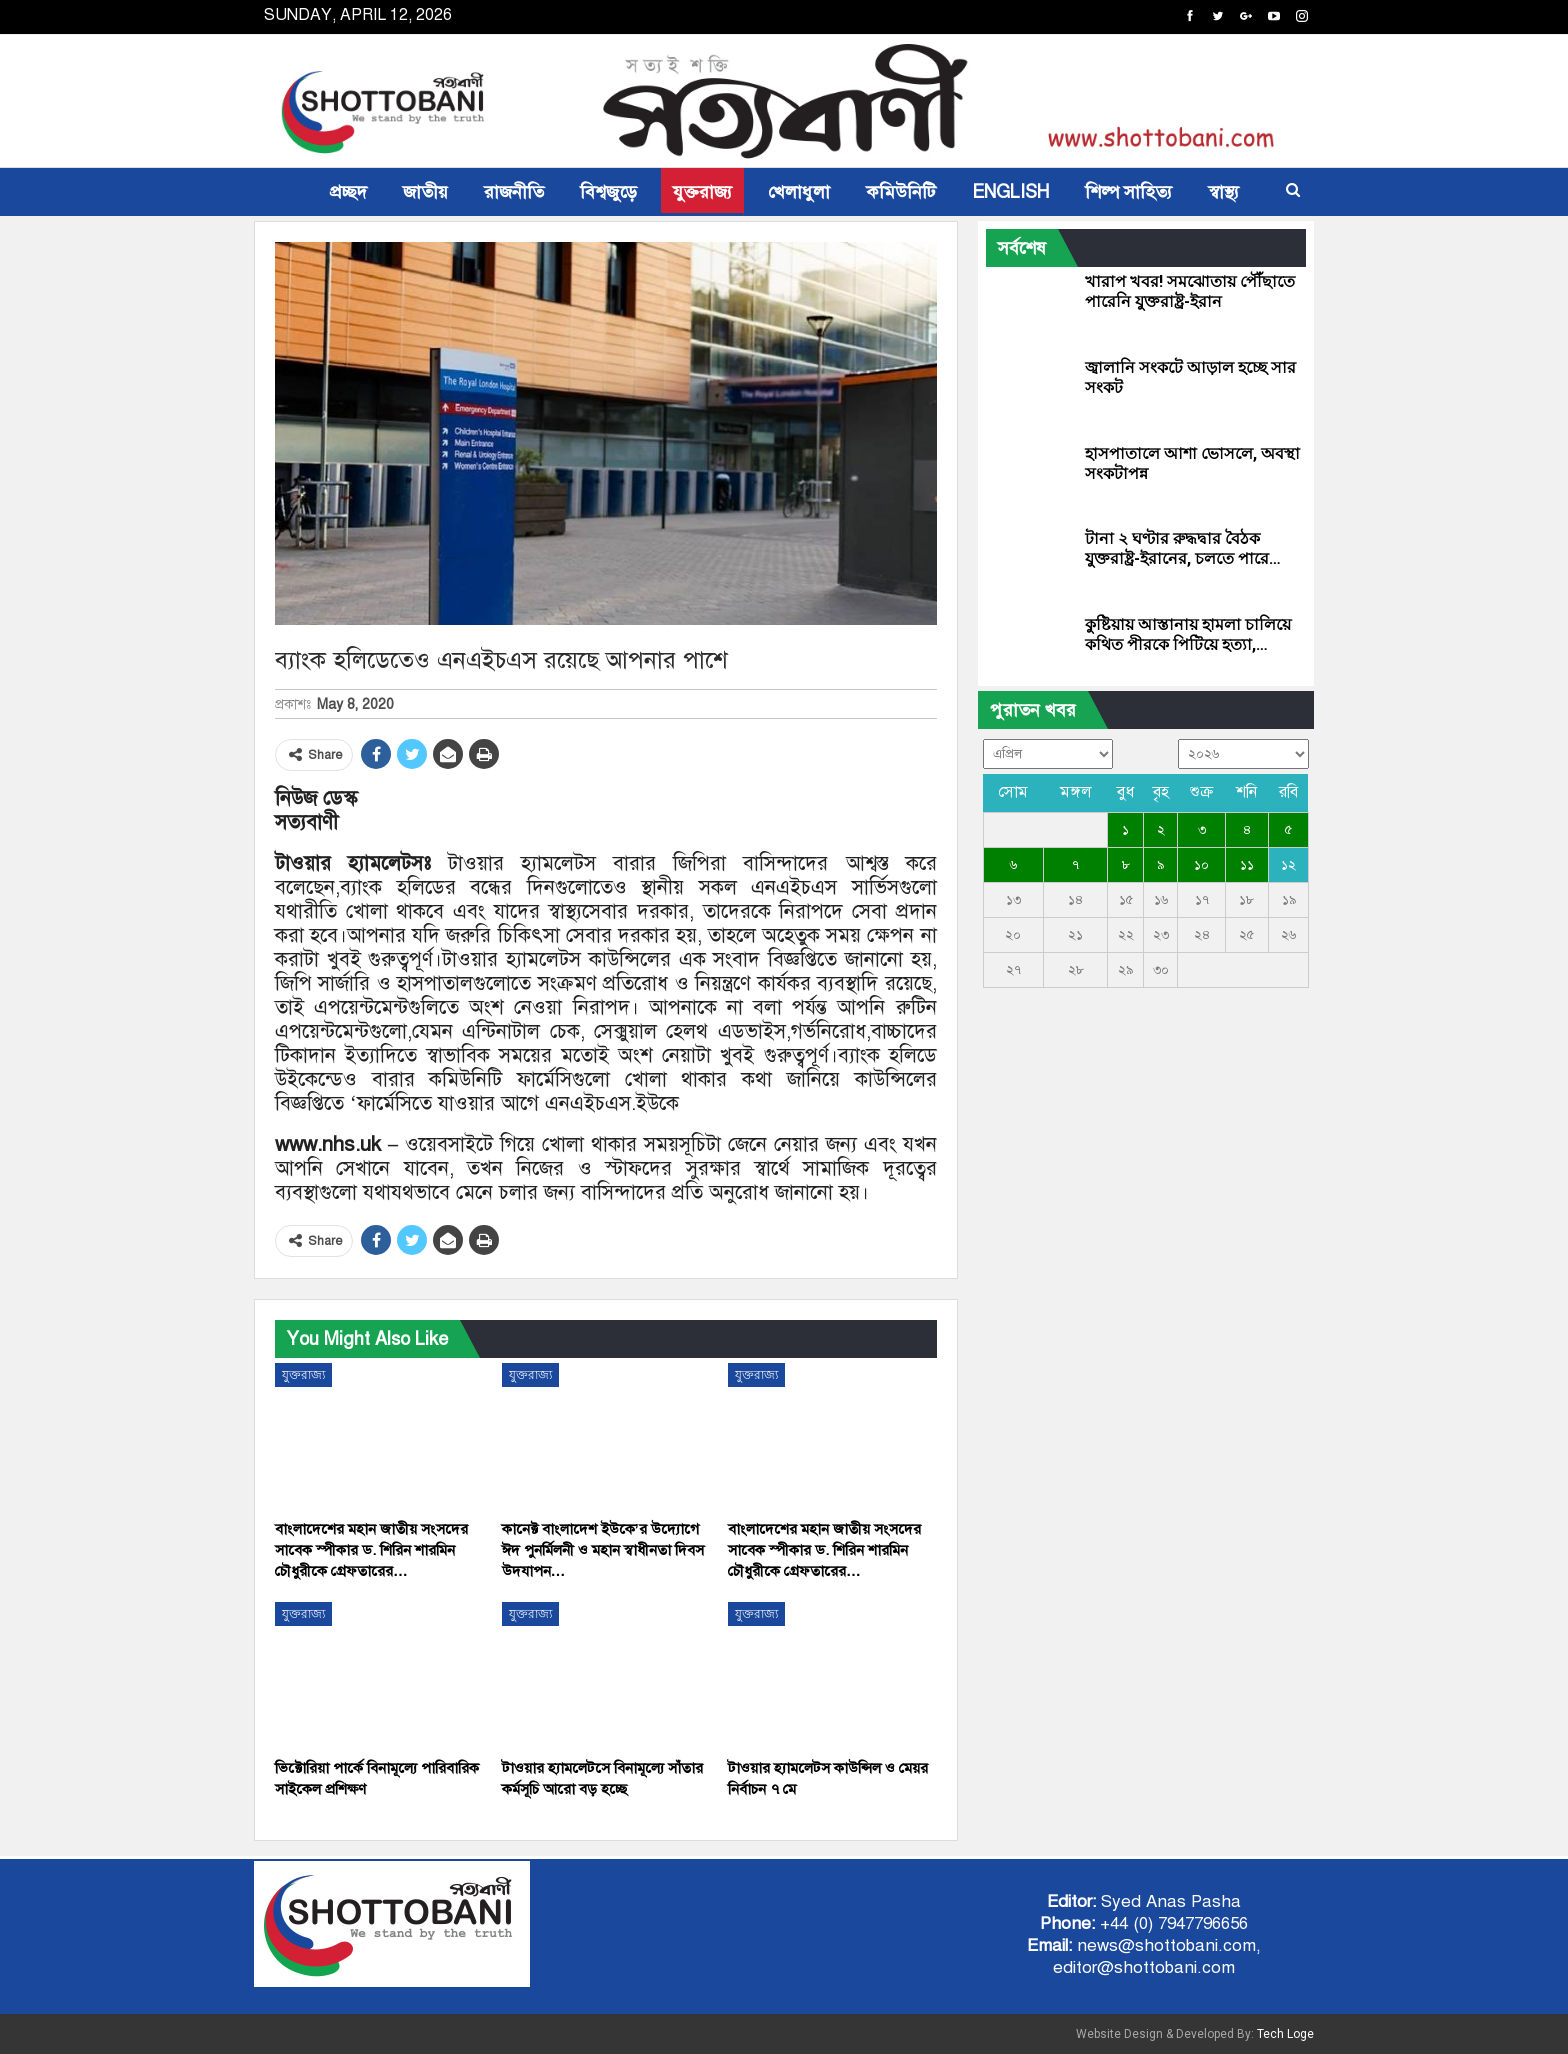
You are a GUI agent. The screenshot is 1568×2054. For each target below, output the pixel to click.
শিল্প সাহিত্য (1128, 192)
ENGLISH (1010, 192)
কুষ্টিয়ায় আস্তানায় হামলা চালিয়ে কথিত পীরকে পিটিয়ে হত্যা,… (1188, 634)
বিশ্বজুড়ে (608, 192)
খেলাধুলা (799, 192)
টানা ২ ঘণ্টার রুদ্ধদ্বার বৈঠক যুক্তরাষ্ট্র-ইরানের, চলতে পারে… (1183, 548)
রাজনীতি (514, 192)
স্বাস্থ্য (1223, 192)
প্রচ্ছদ (348, 192)
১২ (1288, 865)
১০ (1201, 865)
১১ (1247, 865)
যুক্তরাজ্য (702, 192)
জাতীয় (425, 192)
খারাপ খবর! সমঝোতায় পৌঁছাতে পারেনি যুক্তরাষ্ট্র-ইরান (1190, 291)
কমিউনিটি (901, 192)
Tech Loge (1285, 2034)
